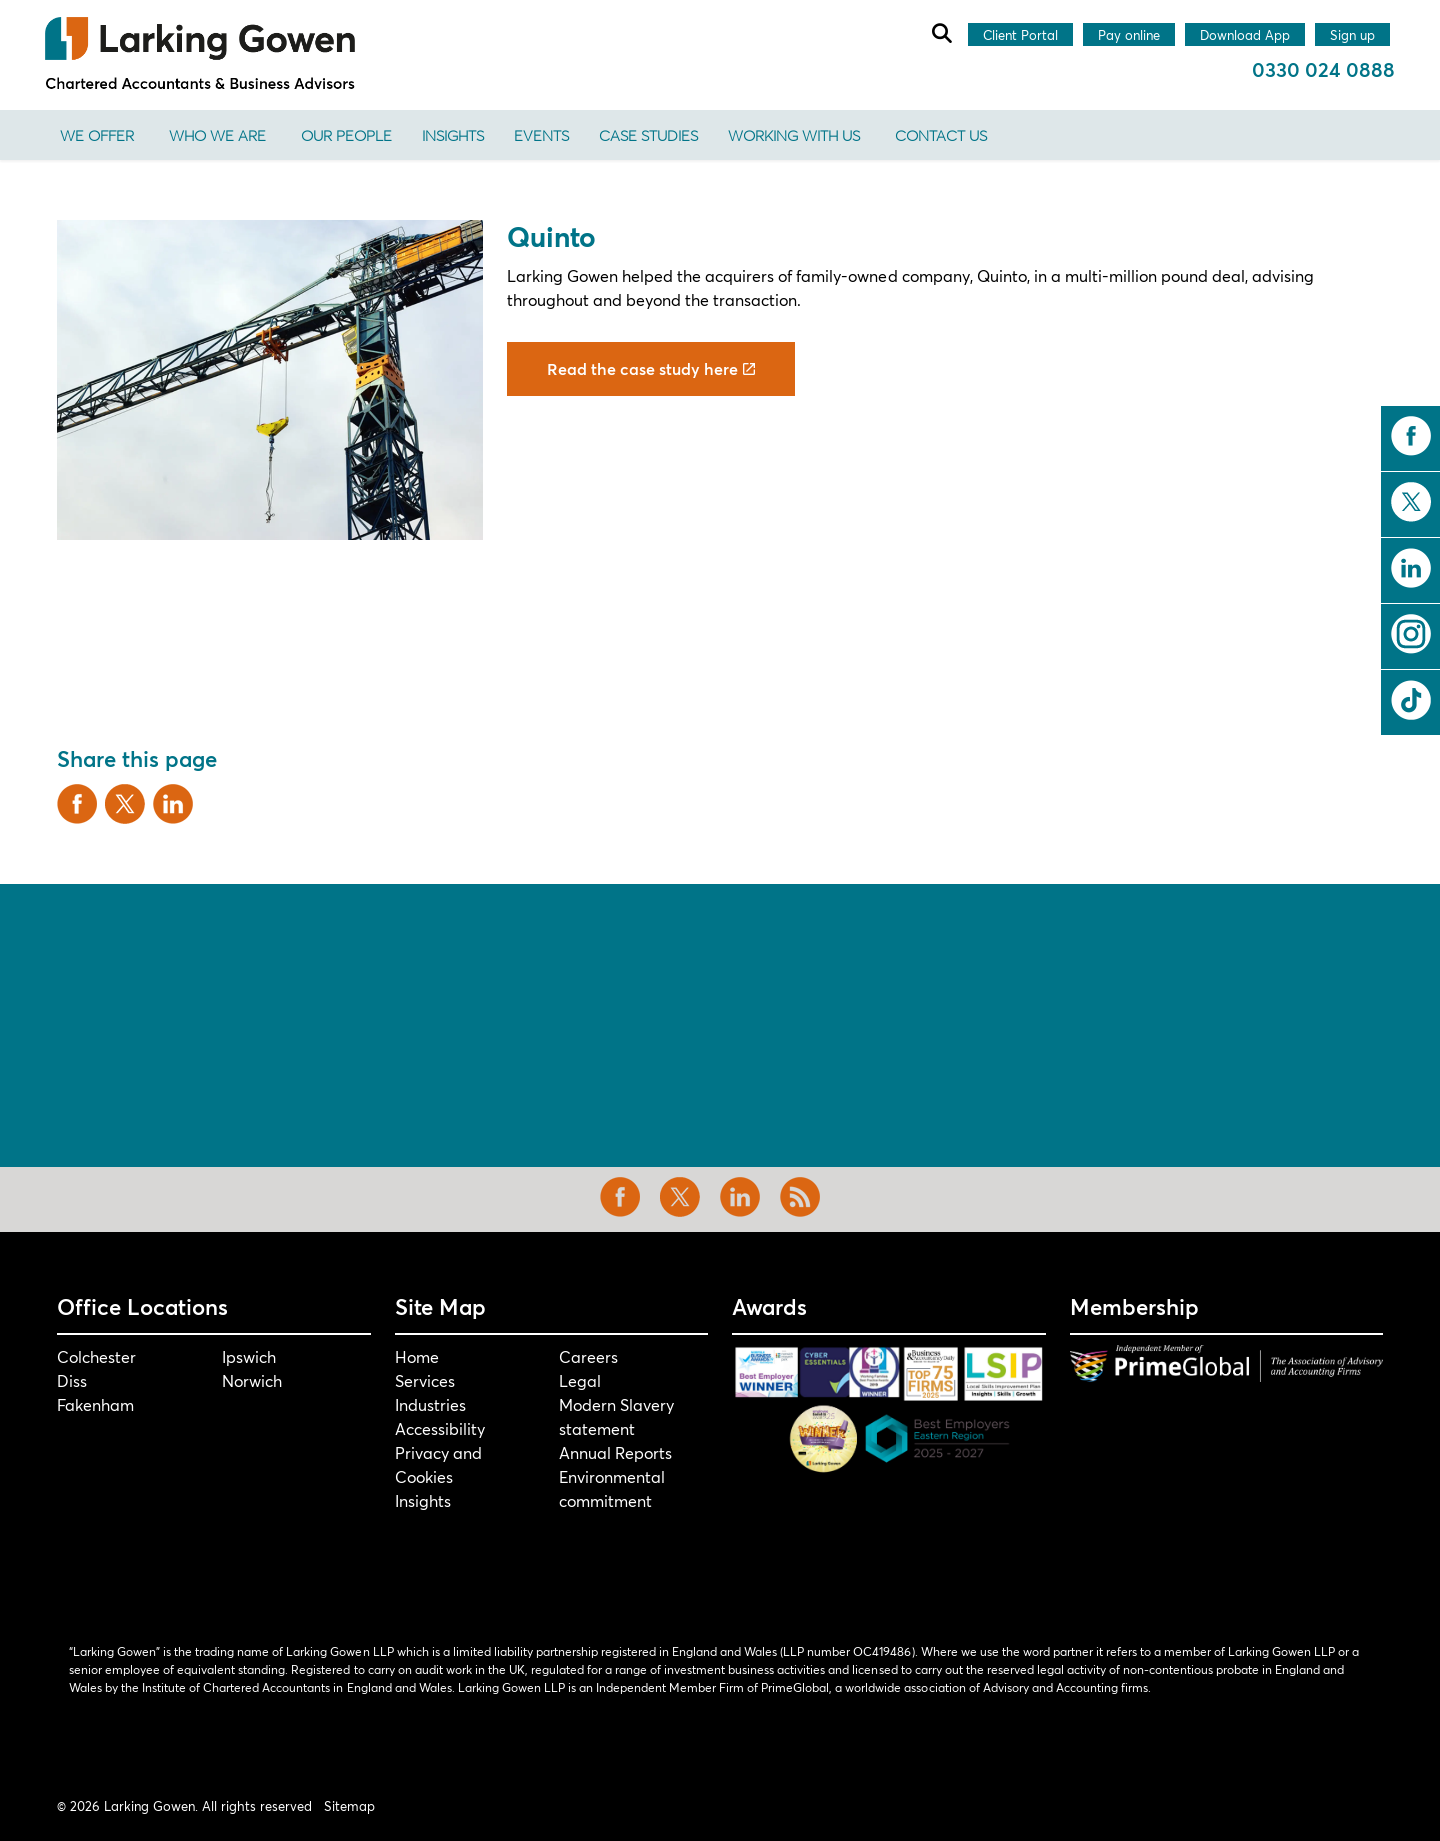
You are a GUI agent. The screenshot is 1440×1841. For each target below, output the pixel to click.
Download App (1245, 36)
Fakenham (95, 1404)
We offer (97, 135)
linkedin (1411, 568)
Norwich (252, 1380)
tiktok (1411, 700)
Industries (430, 1404)
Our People (346, 135)
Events (541, 135)
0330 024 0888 (1323, 69)
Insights (453, 135)
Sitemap (349, 1806)
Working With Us (794, 135)
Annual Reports (615, 1452)
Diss (72, 1380)
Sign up (1352, 36)
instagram (1411, 634)
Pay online (1129, 36)
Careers (588, 1356)
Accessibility (440, 1428)
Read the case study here (651, 369)
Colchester (96, 1356)
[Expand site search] (941, 33)
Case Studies (648, 135)
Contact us (941, 135)
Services (425, 1380)
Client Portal (1020, 36)
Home (417, 1356)
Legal (580, 1380)
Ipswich (249, 1356)
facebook (1411, 436)
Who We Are (217, 135)
